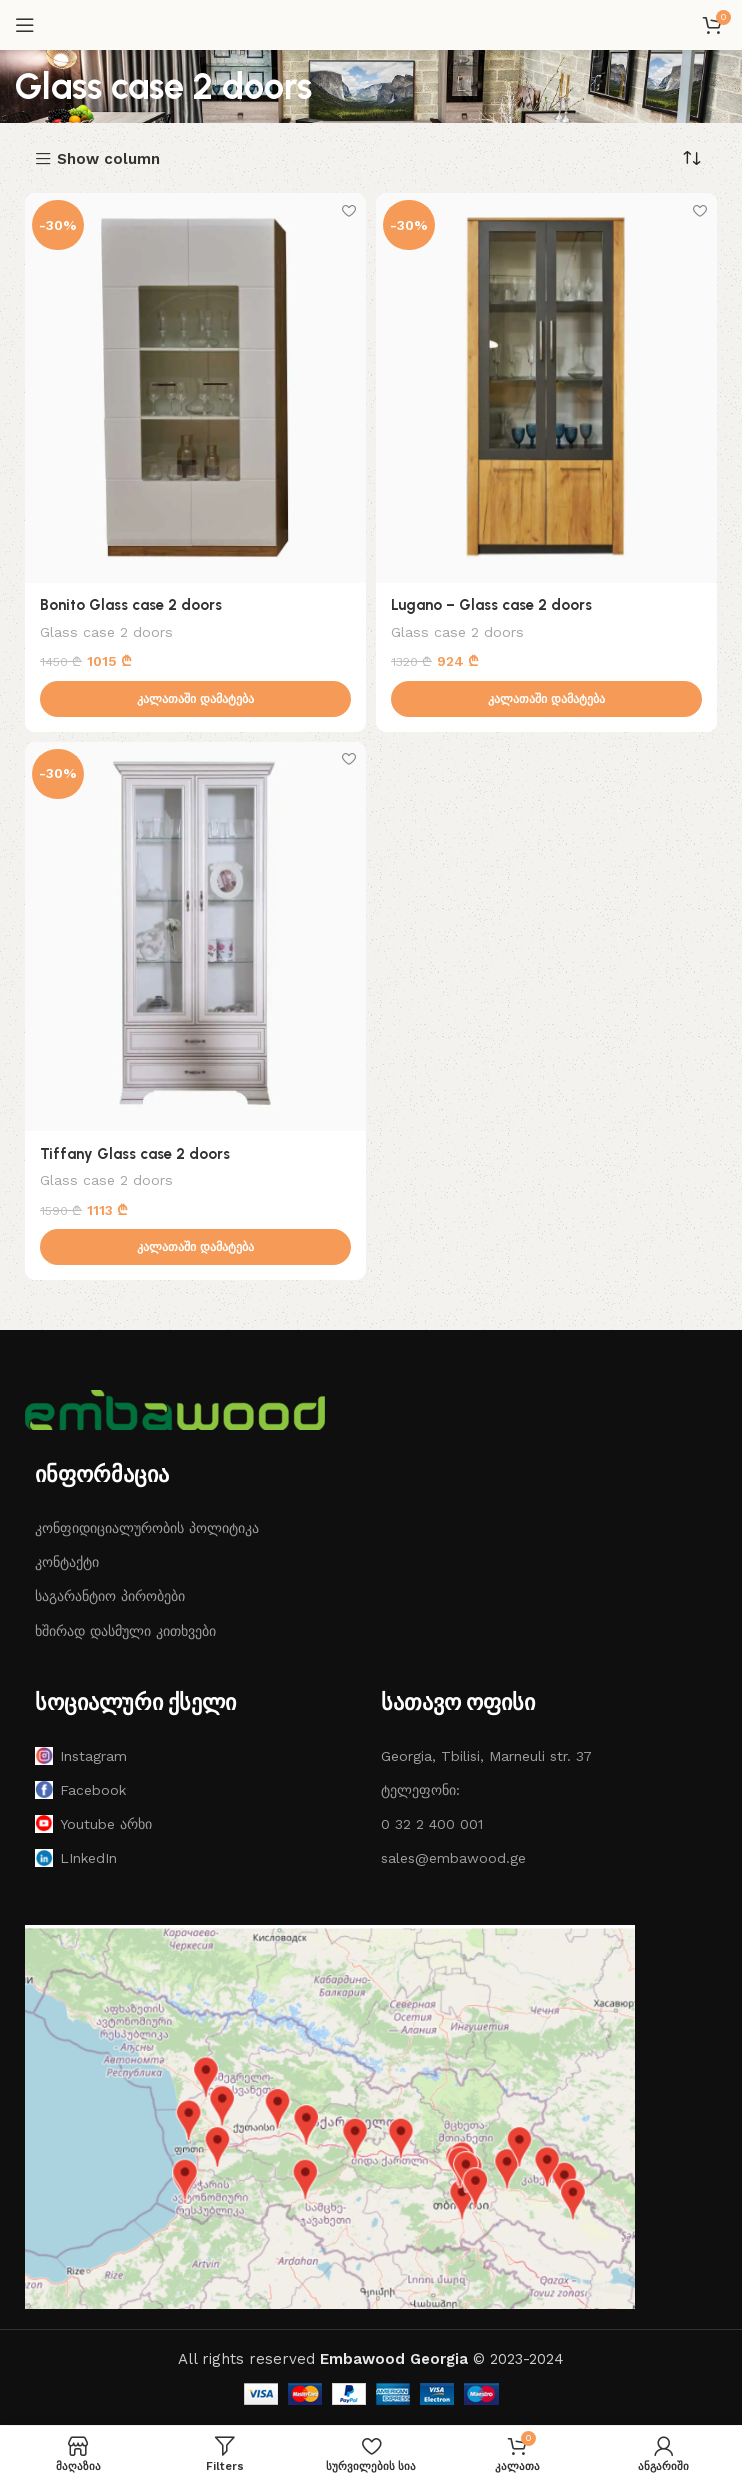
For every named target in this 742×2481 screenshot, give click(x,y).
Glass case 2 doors (106, 631)
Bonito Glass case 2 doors (131, 605)
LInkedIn (76, 1859)
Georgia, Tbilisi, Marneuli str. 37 (486, 1756)
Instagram (81, 1757)
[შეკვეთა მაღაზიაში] (692, 158)
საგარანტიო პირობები (110, 1597)
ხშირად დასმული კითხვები (125, 1631)
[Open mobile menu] (25, 25)
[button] (195, 699)
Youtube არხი (93, 1825)
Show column (108, 159)
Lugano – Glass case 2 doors (492, 605)
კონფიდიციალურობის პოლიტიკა (147, 1529)
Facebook (80, 1791)
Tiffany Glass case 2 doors (135, 1154)
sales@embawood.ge (453, 1859)
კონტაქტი (67, 1563)
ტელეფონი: (420, 1791)
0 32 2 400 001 (432, 1825)
